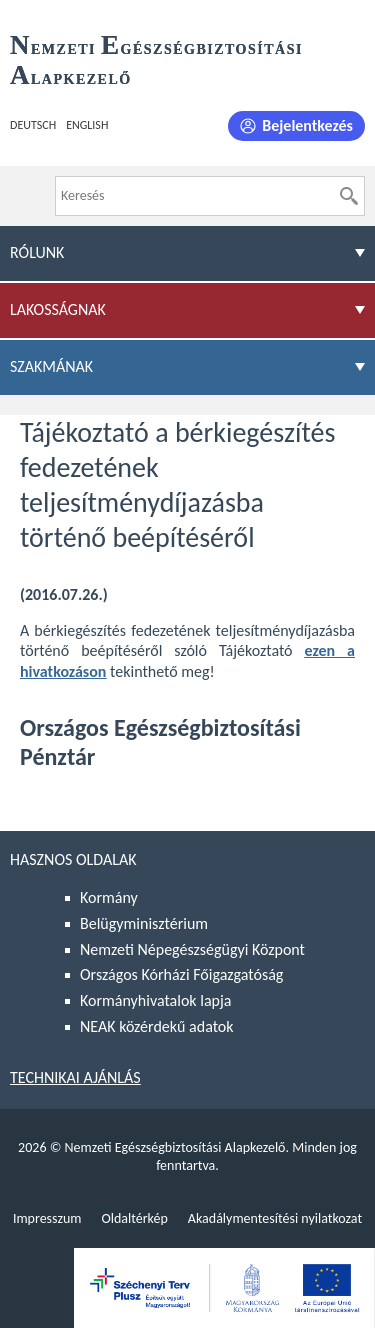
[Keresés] (349, 196)
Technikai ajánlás (75, 1077)
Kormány (109, 897)
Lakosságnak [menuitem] (58, 309)
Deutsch (33, 125)
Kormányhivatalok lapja (155, 1000)
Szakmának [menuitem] (51, 366)
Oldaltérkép (134, 1218)
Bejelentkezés (307, 125)
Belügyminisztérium (144, 923)
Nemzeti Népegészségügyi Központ (192, 949)
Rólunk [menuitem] (37, 252)
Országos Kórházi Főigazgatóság (181, 974)
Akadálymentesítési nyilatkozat (275, 1218)
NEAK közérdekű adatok (157, 1026)
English (87, 125)
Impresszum (47, 1218)
